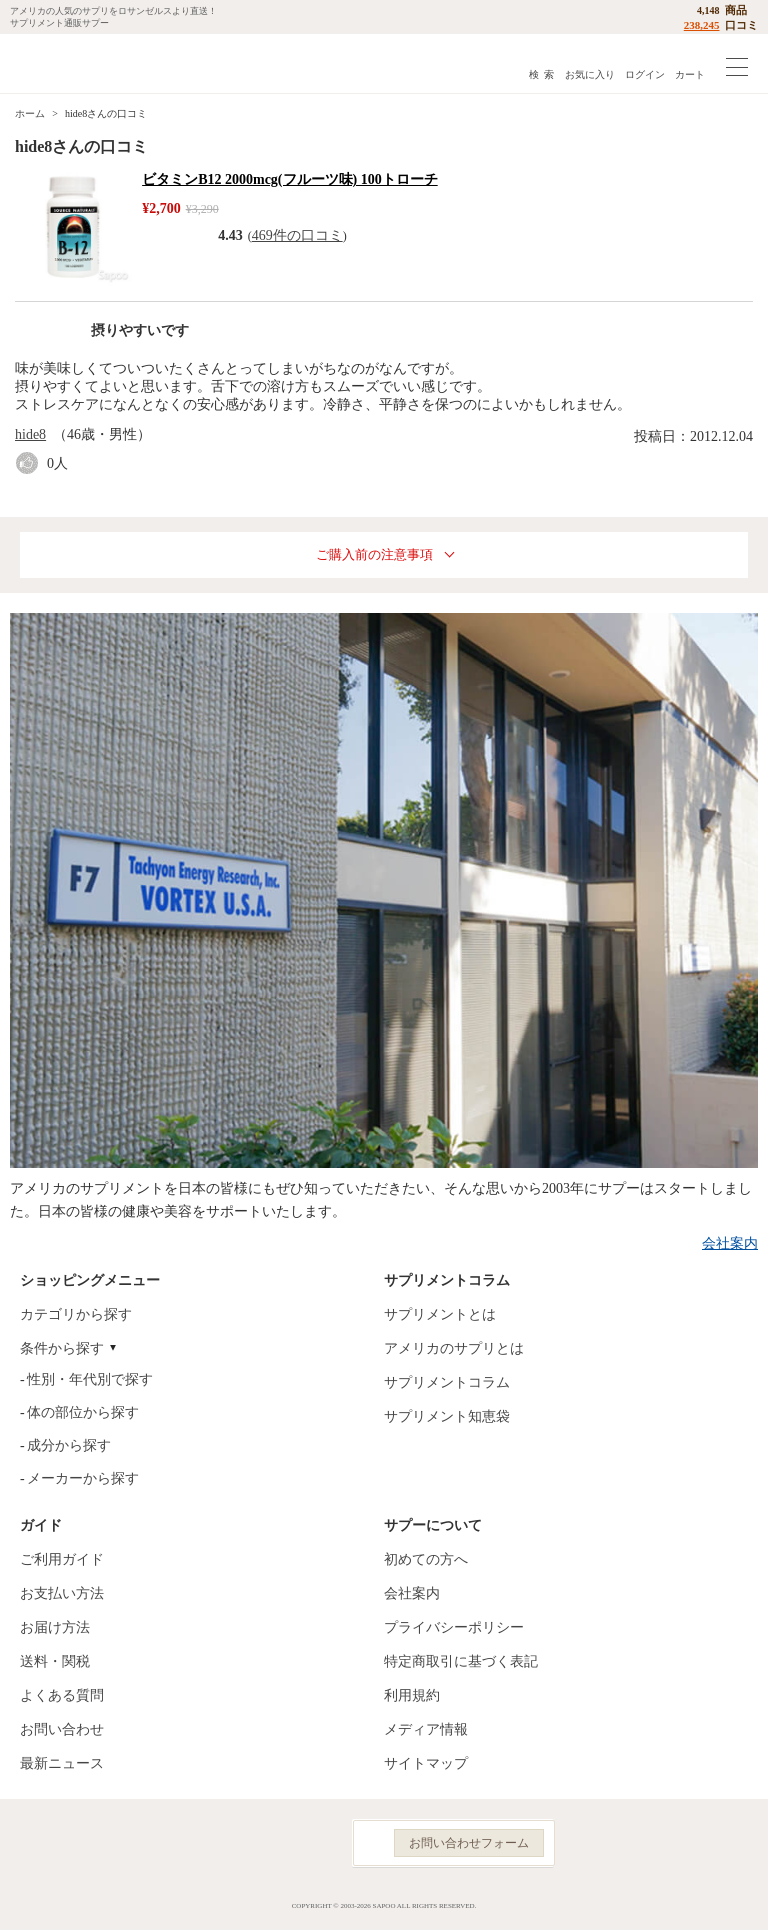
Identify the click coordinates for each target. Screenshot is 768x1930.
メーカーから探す (83, 1478)
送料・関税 (55, 1661)
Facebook (226, 1843)
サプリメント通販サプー (60, 63)
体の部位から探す (83, 1412)
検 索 (541, 74)
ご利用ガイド (62, 1559)
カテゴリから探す (76, 1314)
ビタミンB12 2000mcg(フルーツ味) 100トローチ (290, 179)
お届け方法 (55, 1627)
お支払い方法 (62, 1593)
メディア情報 (426, 1729)
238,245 (702, 25)
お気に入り (590, 74)
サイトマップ (426, 1763)
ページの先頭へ (737, 1899)
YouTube (314, 1843)
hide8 (30, 434)
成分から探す (69, 1445)
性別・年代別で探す (90, 1379)
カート (690, 74)
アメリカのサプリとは (454, 1348)
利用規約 (412, 1695)
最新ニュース (62, 1763)
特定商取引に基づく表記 (461, 1661)
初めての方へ (426, 1559)
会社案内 (730, 1243)
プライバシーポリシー (454, 1627)
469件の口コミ (297, 235)
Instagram (270, 1843)
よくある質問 (62, 1695)
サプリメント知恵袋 (447, 1416)
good (31, 463)
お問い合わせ (62, 1729)
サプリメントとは (440, 1314)
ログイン (645, 74)
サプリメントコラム (447, 1382)
